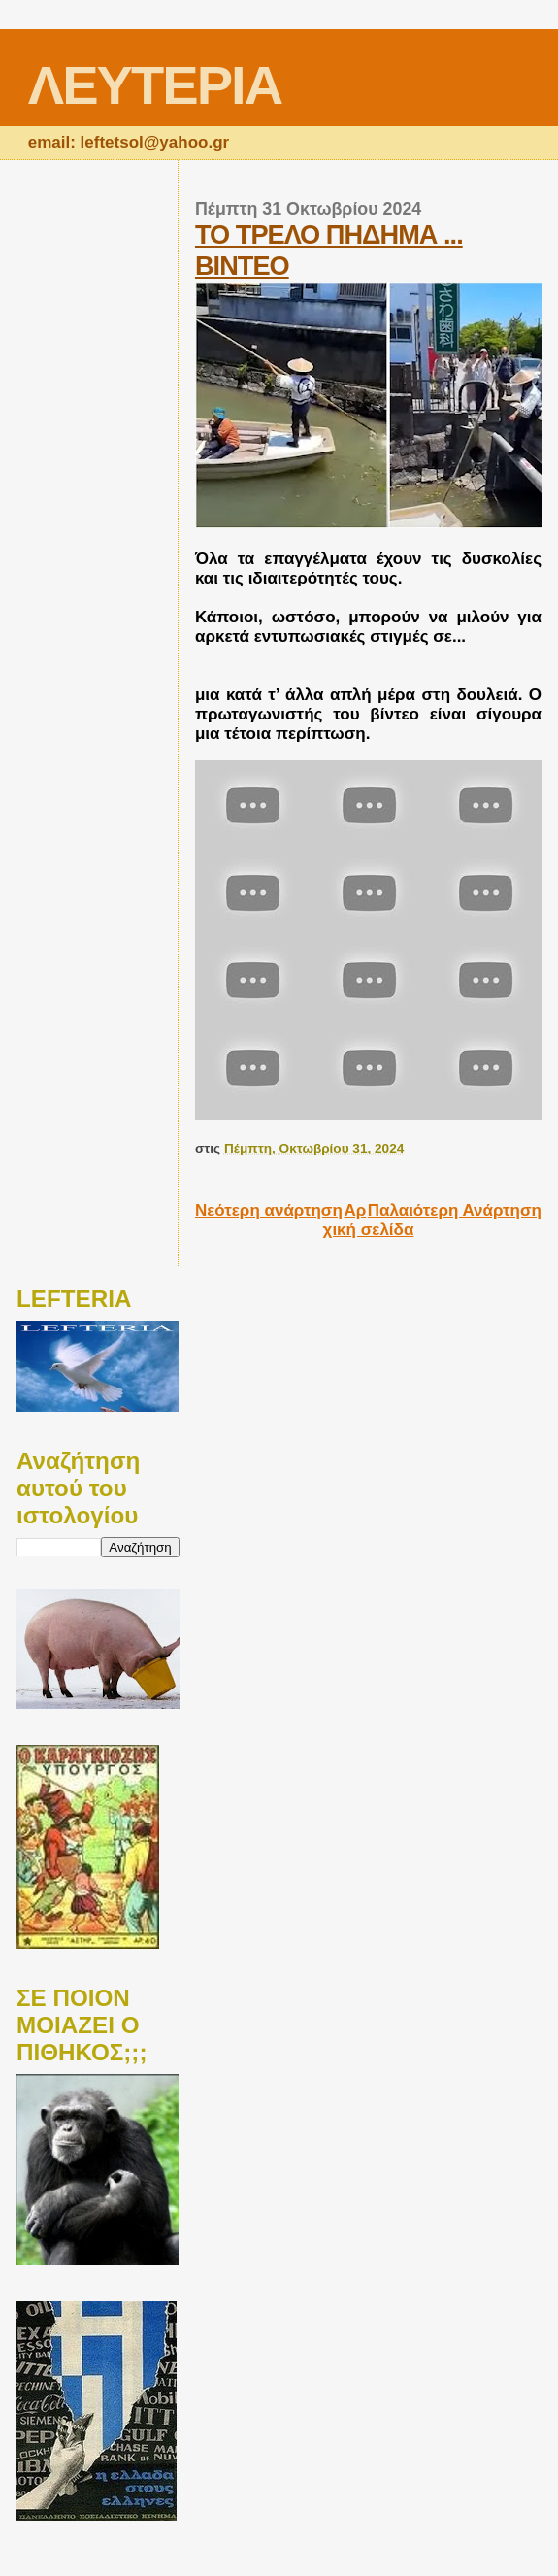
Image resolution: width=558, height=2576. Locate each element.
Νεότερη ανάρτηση (269, 1210)
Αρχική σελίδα (368, 1220)
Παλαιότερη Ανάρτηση (455, 1210)
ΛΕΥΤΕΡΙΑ (154, 85)
